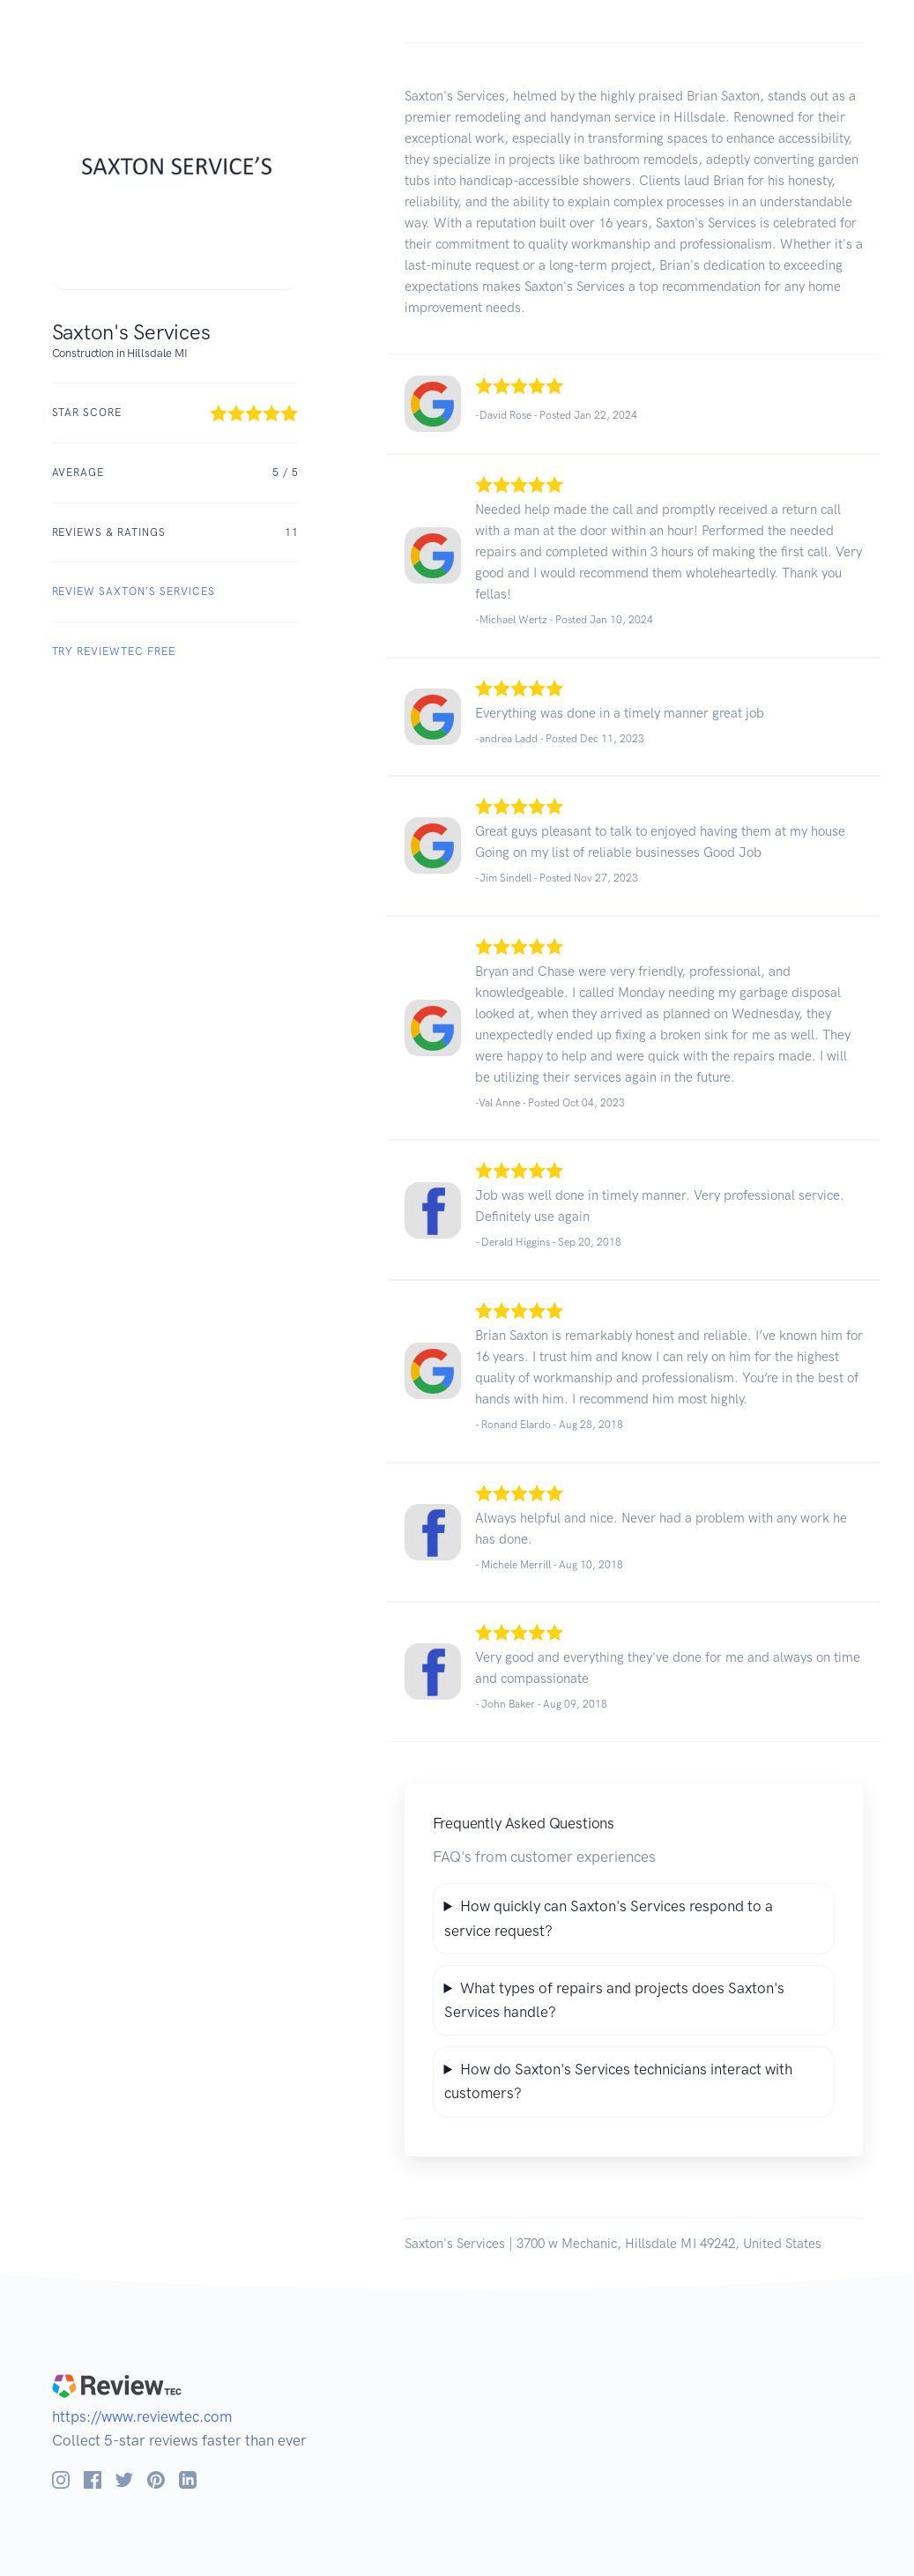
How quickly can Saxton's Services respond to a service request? (608, 1918)
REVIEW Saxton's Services (133, 591)
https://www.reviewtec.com (142, 2416)
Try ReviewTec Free (113, 651)
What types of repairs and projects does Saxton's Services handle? (614, 2000)
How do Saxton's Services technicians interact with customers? (618, 2081)
